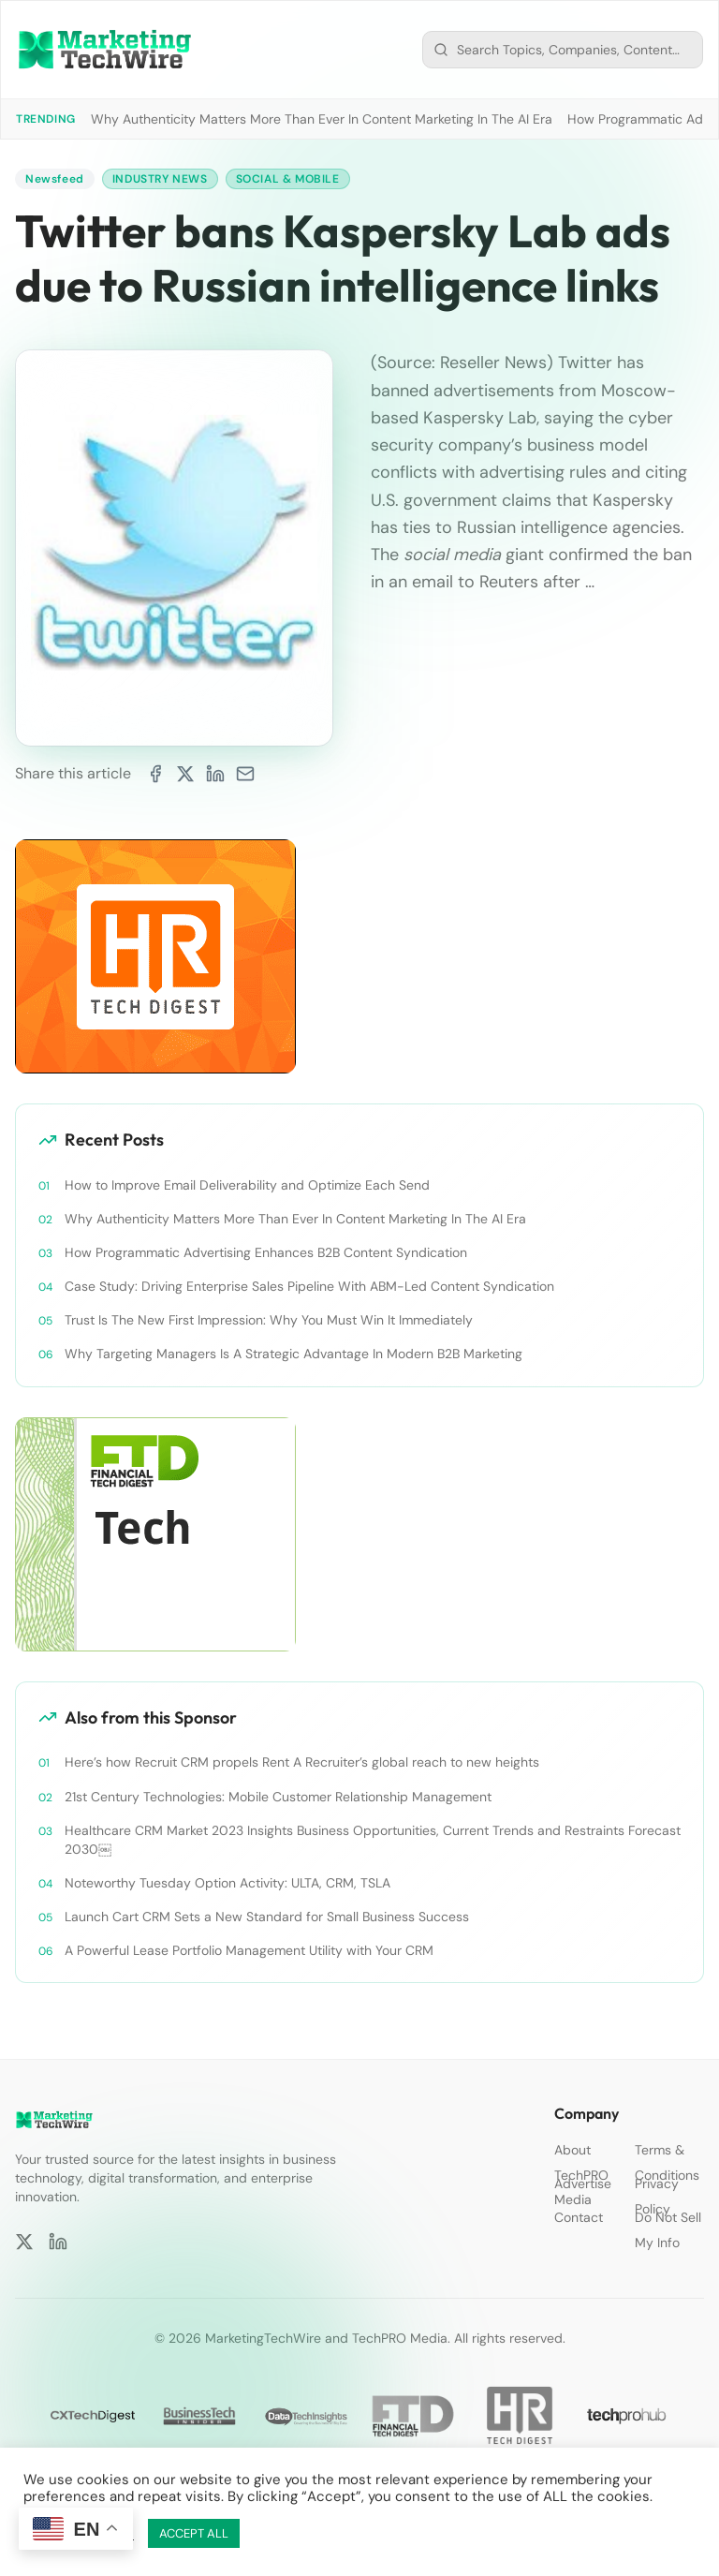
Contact (578, 2217)
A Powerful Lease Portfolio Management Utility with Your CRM (249, 1950)
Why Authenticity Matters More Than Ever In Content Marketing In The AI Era (321, 119)
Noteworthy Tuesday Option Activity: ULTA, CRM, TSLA (227, 1882)
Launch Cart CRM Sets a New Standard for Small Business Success (267, 1916)
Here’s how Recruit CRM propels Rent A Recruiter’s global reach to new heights (302, 1762)
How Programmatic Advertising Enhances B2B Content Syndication (266, 1252)
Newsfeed (54, 178)
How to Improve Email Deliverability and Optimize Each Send (247, 1185)
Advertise (582, 2183)
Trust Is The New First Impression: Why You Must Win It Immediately (269, 1319)
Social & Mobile (288, 178)
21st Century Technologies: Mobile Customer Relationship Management (278, 1796)
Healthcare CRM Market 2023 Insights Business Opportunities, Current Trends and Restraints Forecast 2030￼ (373, 1840)
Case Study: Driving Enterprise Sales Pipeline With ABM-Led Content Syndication (309, 1286)
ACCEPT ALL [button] (193, 2533)
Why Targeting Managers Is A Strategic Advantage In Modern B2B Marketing (293, 1353)
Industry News (160, 178)
